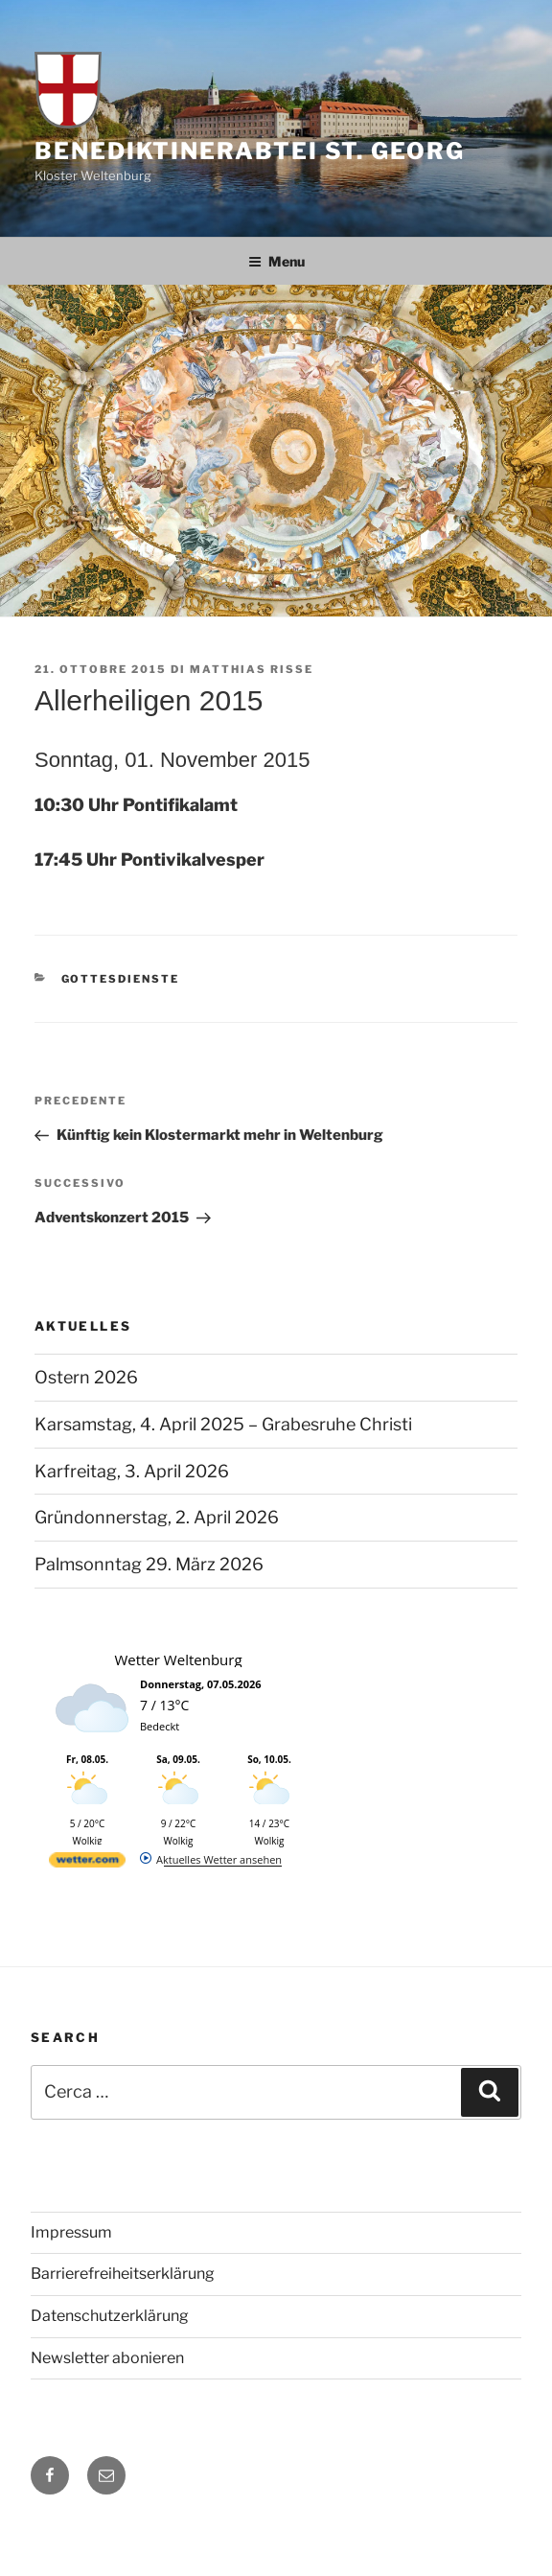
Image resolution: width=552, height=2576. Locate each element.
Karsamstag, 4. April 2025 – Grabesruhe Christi (223, 1424)
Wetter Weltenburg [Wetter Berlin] (178, 1659)
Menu (276, 261)
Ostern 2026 (86, 1377)
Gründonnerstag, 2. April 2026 (156, 1517)
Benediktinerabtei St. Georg (249, 151)
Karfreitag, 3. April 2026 (131, 1471)
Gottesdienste (120, 979)
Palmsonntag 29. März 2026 (149, 1564)
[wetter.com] (87, 1863)
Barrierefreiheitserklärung (123, 2273)
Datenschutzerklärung (110, 2316)
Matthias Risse (251, 669)
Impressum (71, 2232)
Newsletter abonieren (107, 2358)
